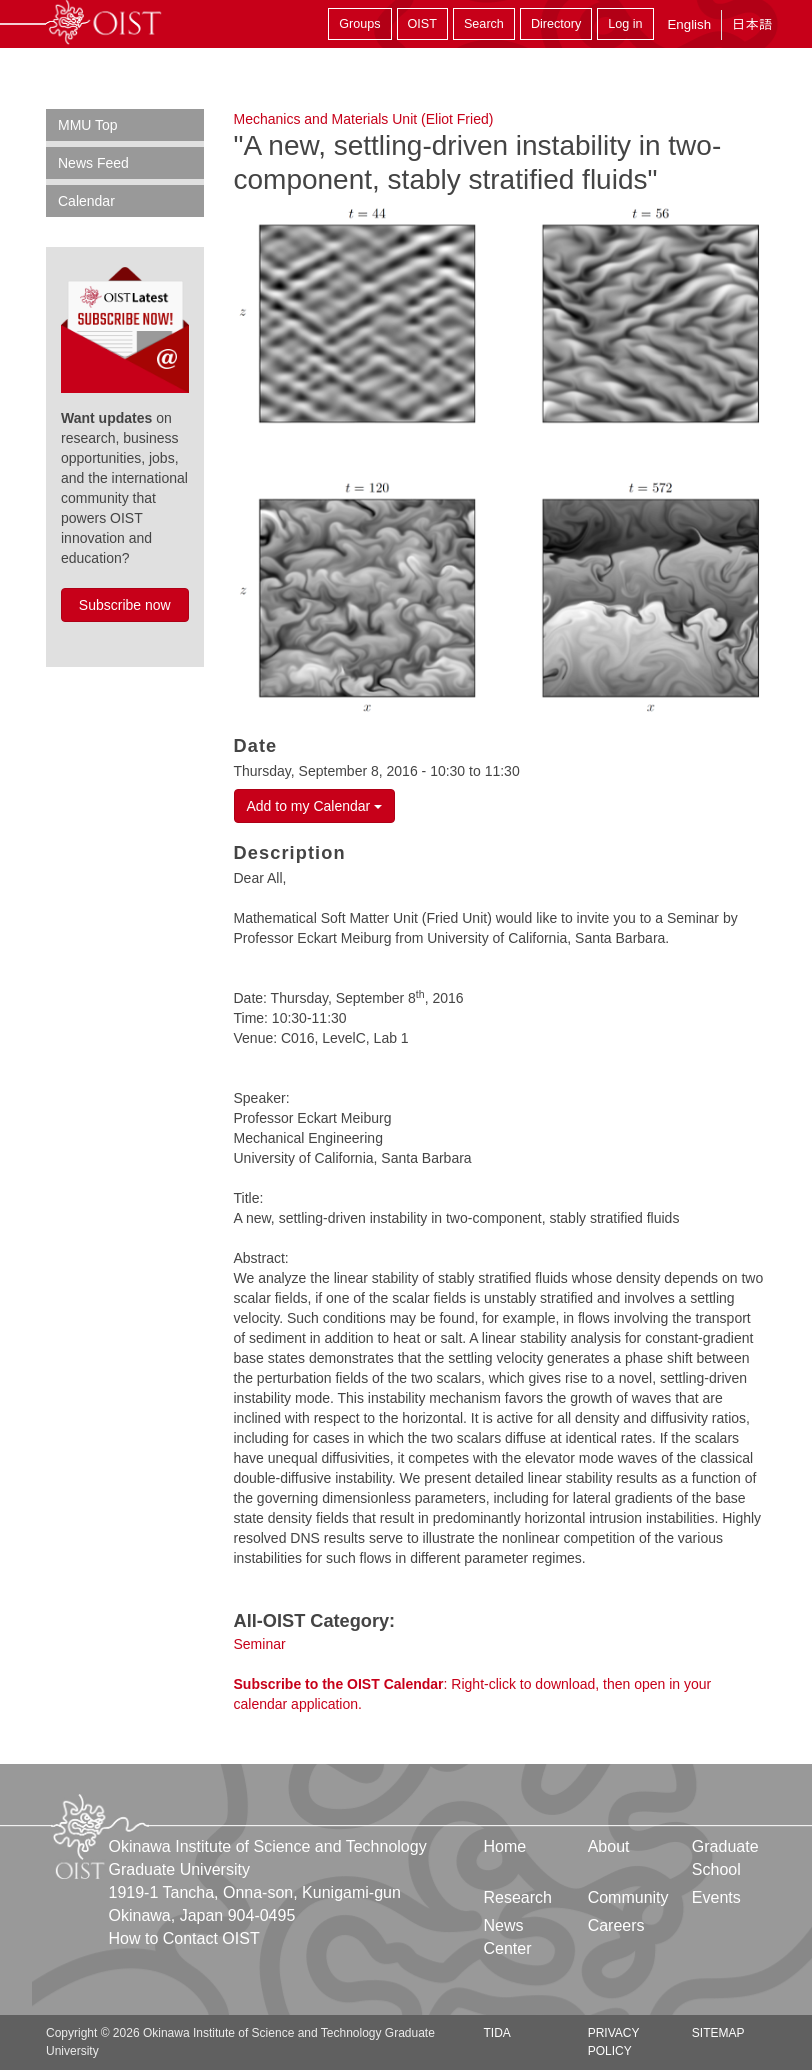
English (689, 24)
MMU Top (88, 125)
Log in (625, 24)
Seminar (260, 1644)
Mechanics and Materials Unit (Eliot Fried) (364, 119)
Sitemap (718, 2033)
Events (716, 1897)
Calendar (86, 201)
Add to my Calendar (315, 806)
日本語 (752, 24)
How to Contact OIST (184, 1938)
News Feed (93, 163)
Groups (359, 24)
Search (484, 24)
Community (628, 1897)
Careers (616, 1925)
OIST (422, 24)
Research (518, 1897)
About (609, 1846)
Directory (556, 24)
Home (505, 1846)
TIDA (497, 2033)
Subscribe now (125, 605)
